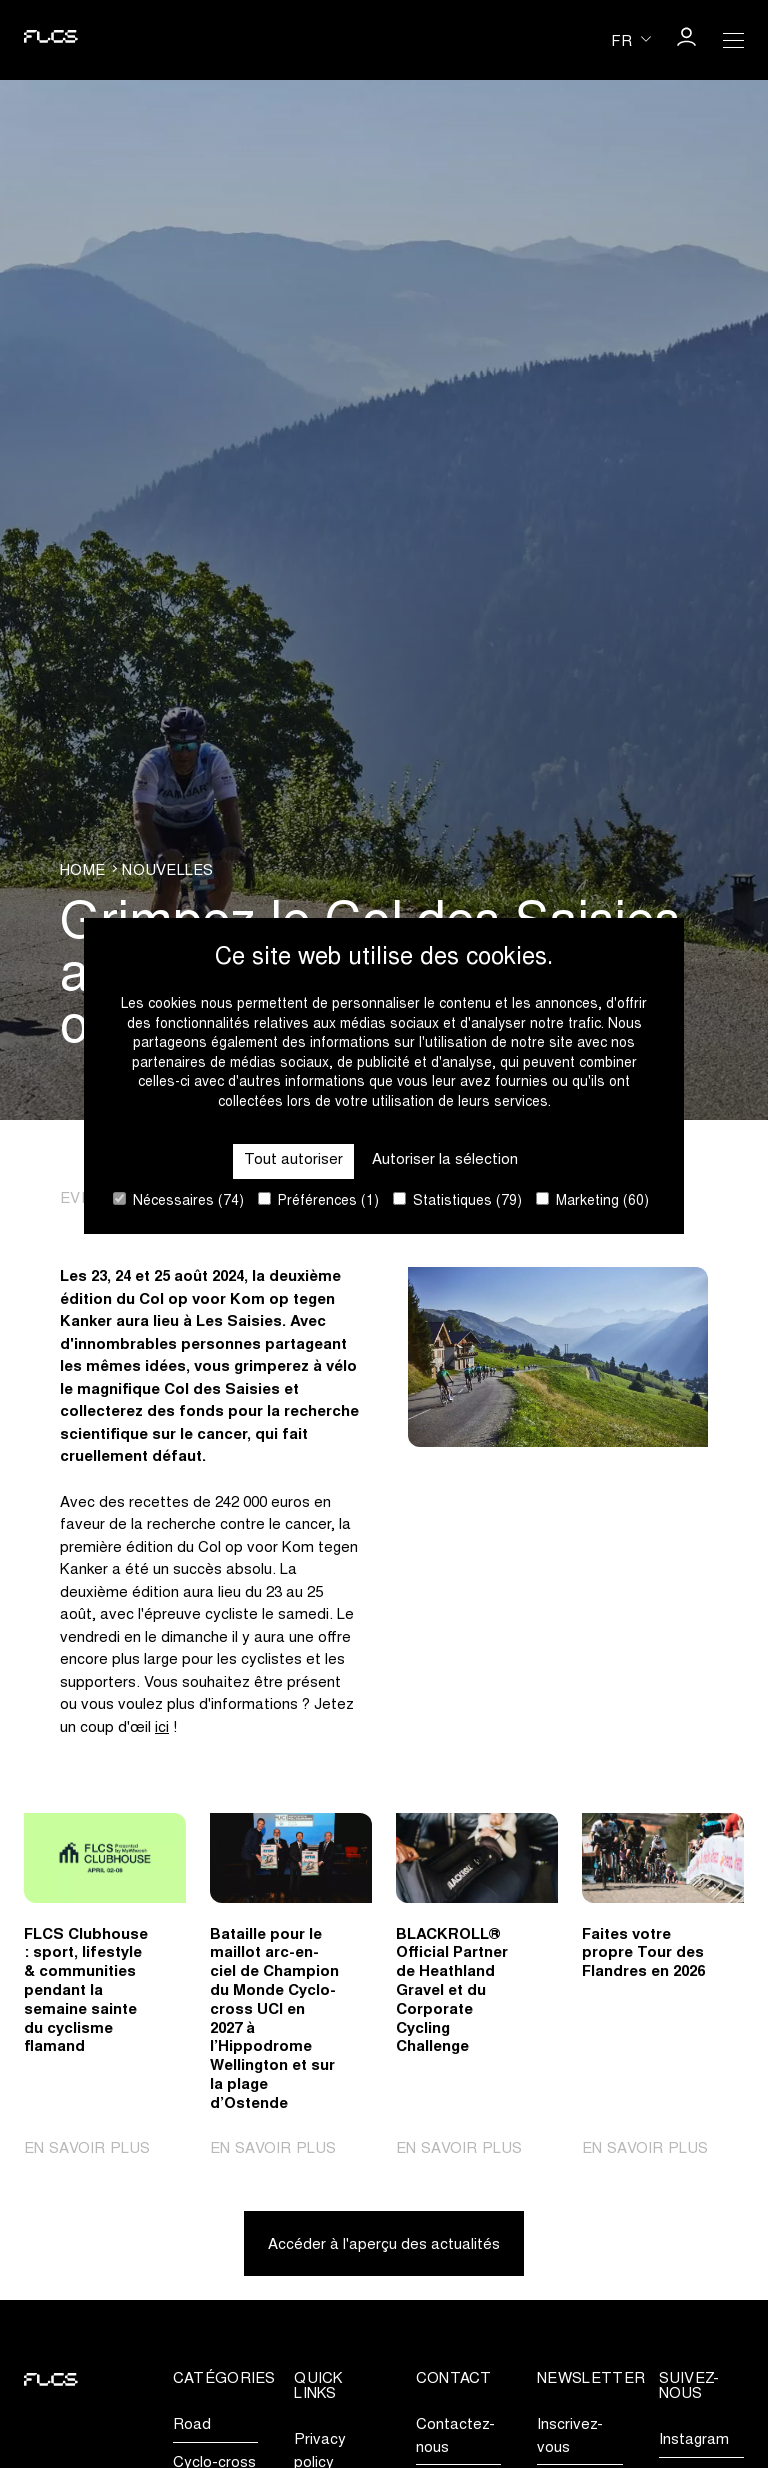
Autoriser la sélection (445, 1160)
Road (192, 2425)
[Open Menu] (734, 40)
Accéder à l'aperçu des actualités (384, 2245)
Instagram (694, 2440)
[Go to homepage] (51, 40)
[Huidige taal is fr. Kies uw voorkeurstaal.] (631, 39)
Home (82, 871)
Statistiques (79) (457, 1200)
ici (162, 1728)
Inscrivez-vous (570, 2437)
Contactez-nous (455, 2437)
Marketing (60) (592, 1200)
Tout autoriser (293, 1160)
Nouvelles (167, 871)
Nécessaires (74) (178, 1200)
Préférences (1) (318, 1200)
